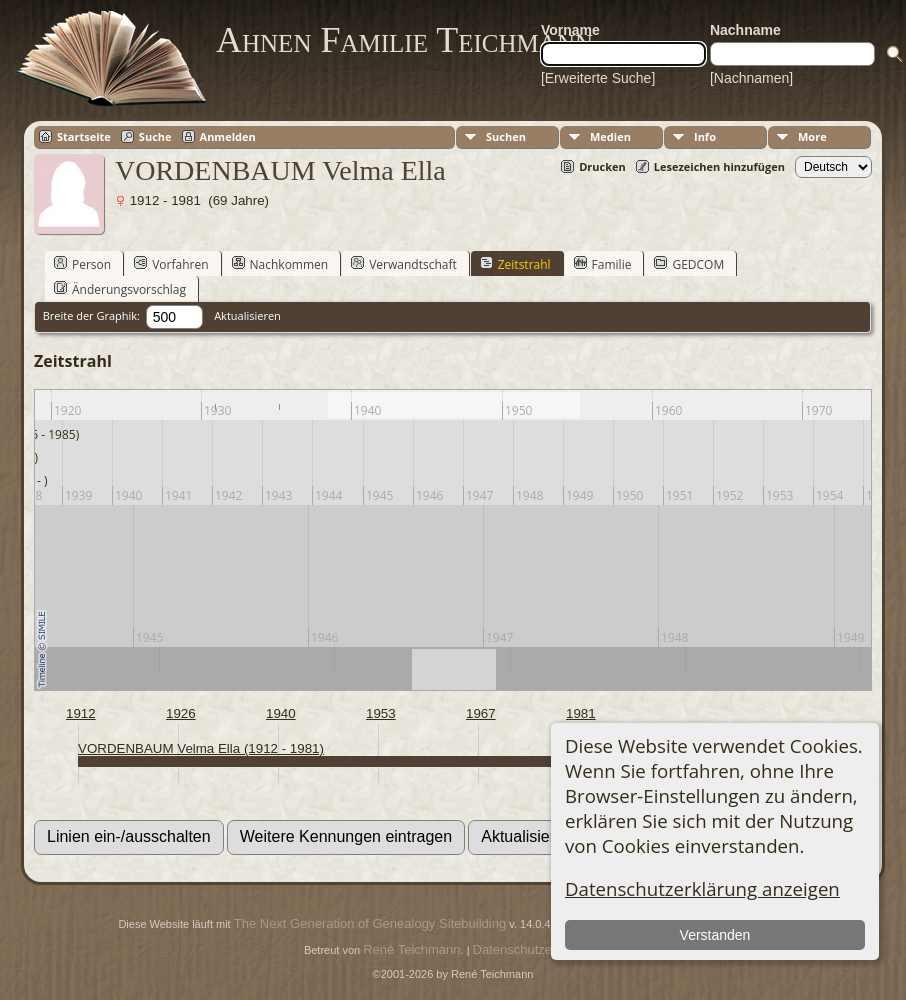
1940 (281, 713)
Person (82, 264)
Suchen (506, 136)
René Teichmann (411, 949)
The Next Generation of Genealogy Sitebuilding (370, 923)
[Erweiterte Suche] (598, 78)
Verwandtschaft (404, 264)
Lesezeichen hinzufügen (719, 166)
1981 (581, 713)
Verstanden (714, 935)
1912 (81, 713)
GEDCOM (689, 264)
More (812, 136)
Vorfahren (171, 264)
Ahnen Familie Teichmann (404, 40)
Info (705, 136)
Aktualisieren (247, 315)
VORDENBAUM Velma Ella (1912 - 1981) (201, 748)
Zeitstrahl (515, 264)
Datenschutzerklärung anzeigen (702, 888)
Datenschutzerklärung (536, 949)
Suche (155, 136)
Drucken (602, 166)
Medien (610, 136)
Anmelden (228, 136)
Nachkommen (280, 264)
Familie (603, 264)
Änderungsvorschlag (120, 289)
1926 (181, 713)
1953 (381, 713)
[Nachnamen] (751, 78)
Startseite (84, 136)
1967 (481, 713)
